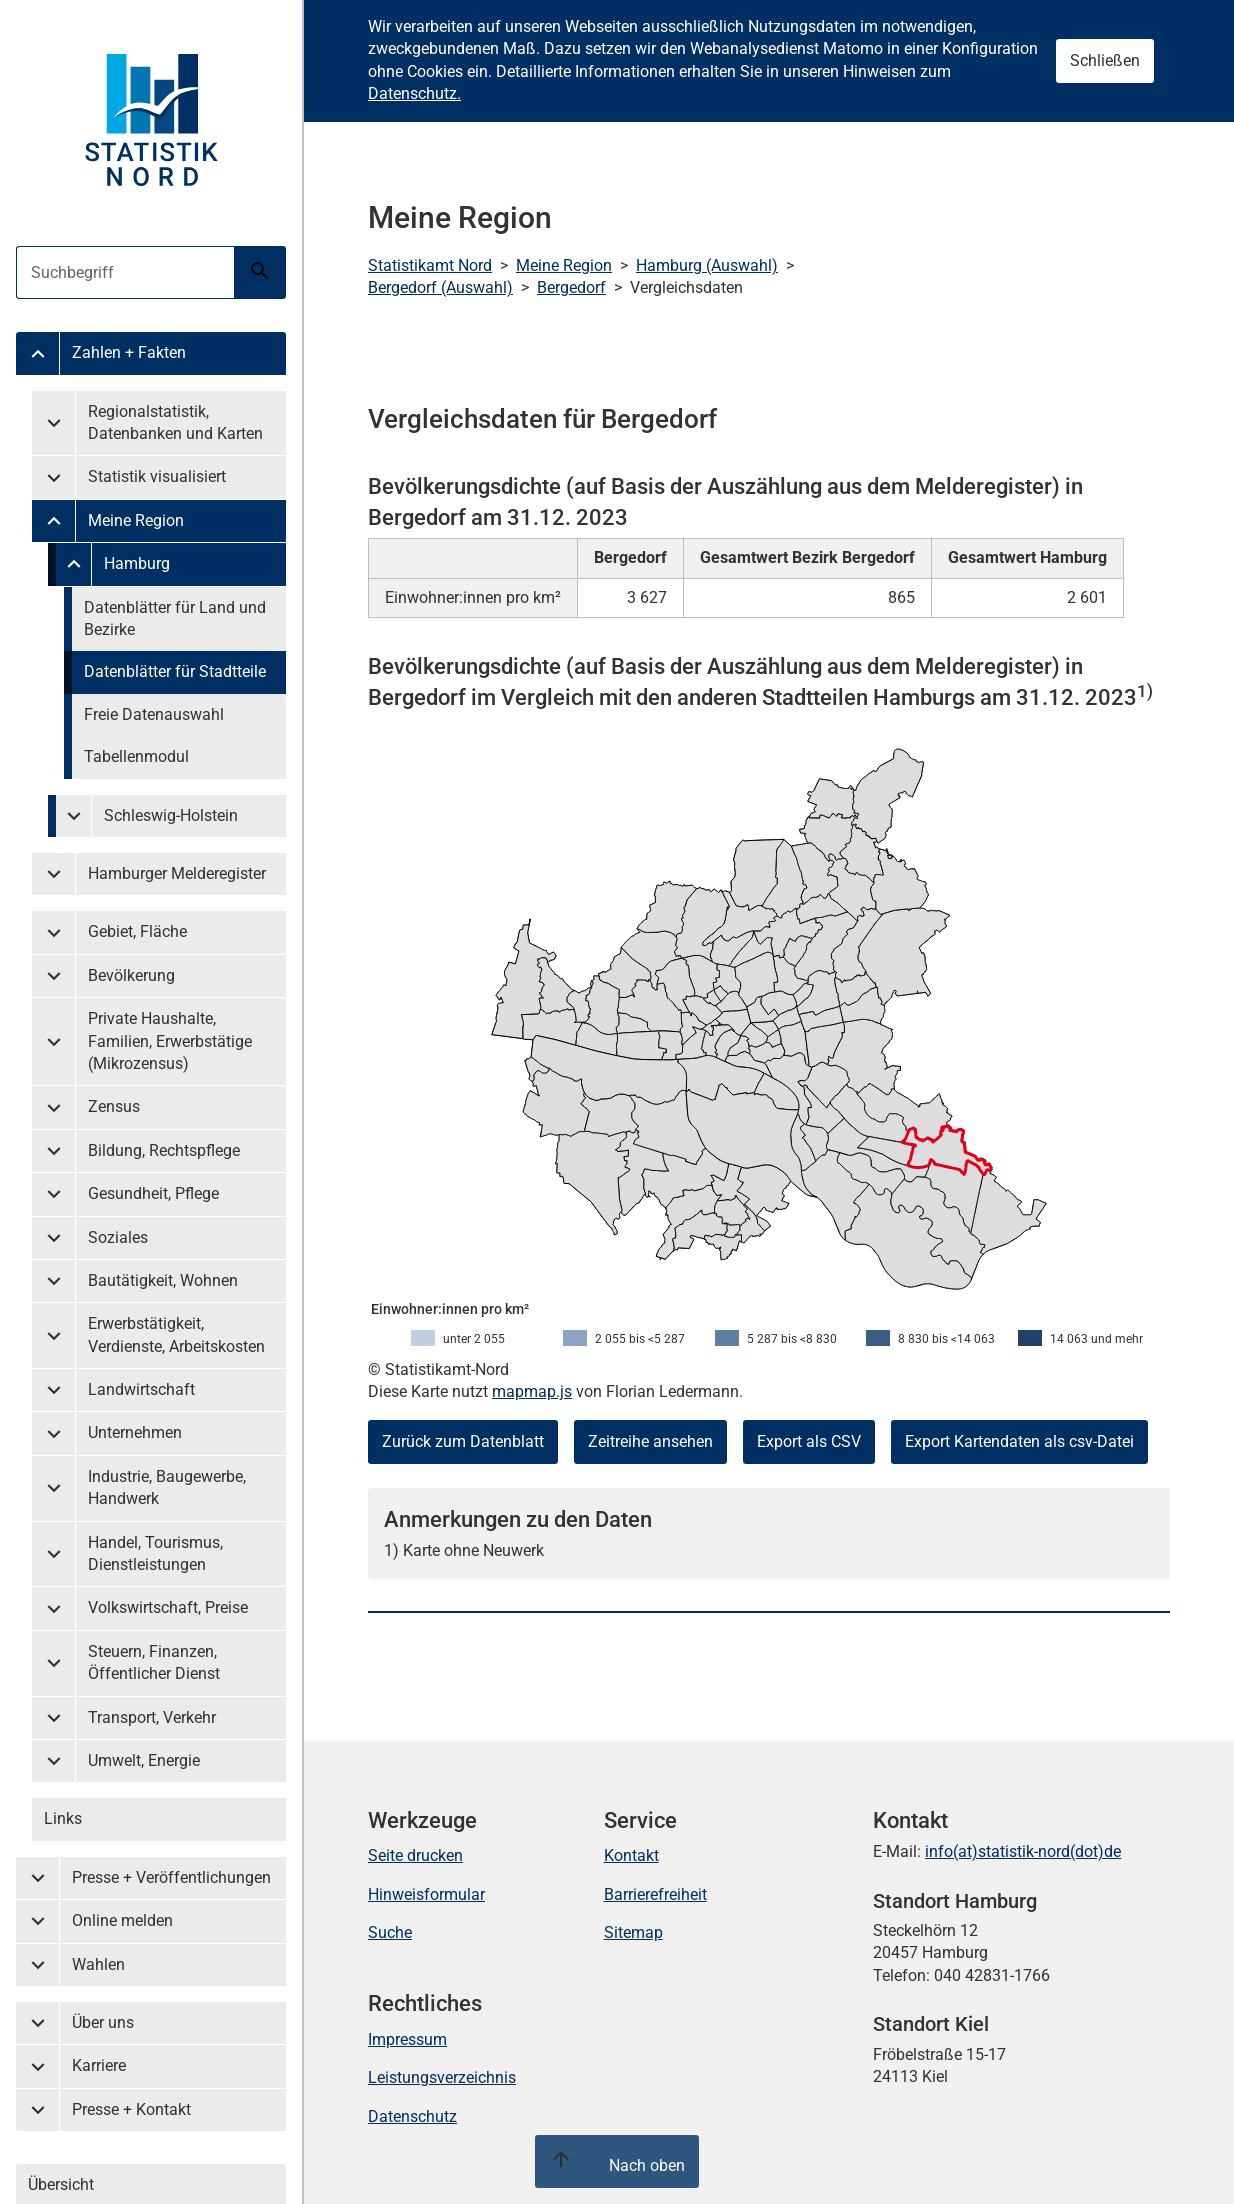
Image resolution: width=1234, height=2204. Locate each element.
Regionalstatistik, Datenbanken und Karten (175, 422)
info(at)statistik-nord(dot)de (1023, 1851)
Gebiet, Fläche (137, 931)
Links (63, 1818)
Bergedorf (571, 287)
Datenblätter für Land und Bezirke (175, 618)
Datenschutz (412, 2116)
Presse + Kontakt (131, 2109)
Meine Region (136, 520)
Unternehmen (135, 1432)
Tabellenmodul (136, 756)
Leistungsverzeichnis (442, 2077)
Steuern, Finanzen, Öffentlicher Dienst (154, 1662)
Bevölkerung (131, 975)
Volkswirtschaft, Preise (168, 1607)
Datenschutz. (414, 93)
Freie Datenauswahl (154, 714)
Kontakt (631, 1855)
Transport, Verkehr (152, 1717)
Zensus (114, 1106)
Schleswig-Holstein (171, 815)
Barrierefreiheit (655, 1894)
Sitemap (633, 1932)
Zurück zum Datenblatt (463, 1441)
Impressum (407, 2039)
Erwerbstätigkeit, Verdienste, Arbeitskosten (176, 1334)
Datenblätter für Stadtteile (175, 671)
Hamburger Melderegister (177, 873)
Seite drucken (415, 1855)
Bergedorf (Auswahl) (440, 287)
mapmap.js (532, 1391)
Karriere (99, 2065)
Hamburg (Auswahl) (707, 265)
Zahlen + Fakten (129, 352)
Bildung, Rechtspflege (164, 1150)
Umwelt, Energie (144, 1760)
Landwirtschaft (141, 1389)
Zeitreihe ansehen (650, 1441)
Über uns (103, 2022)
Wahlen (98, 1964)
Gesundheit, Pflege (153, 1193)
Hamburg (137, 563)
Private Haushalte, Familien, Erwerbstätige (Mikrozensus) (170, 1041)
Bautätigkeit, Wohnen (163, 1280)
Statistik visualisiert (157, 476)
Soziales (118, 1237)
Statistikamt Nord (430, 265)
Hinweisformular (426, 1894)
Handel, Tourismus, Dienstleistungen (155, 1553)
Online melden (122, 1920)
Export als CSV (809, 1441)
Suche (390, 1932)
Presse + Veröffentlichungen (171, 1877)
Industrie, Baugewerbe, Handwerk (167, 1487)
